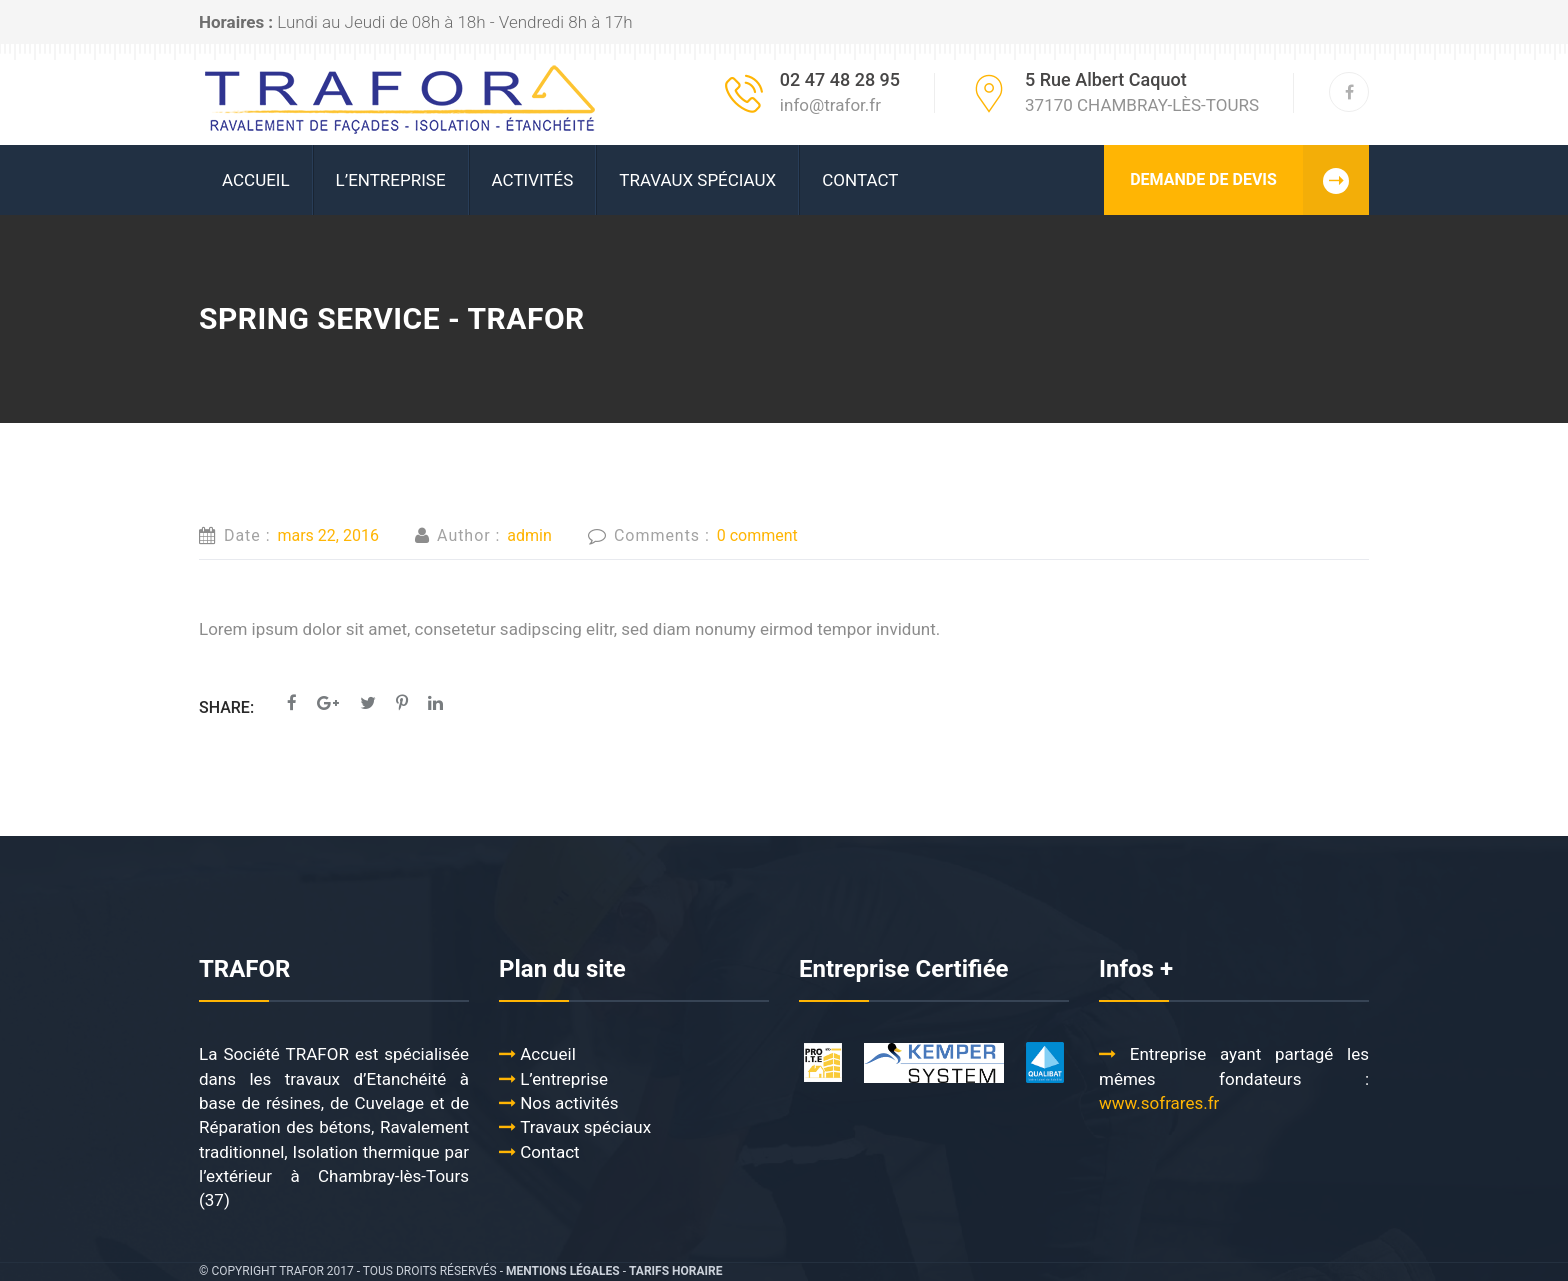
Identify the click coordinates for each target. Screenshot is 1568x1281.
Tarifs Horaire (675, 1271)
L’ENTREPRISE (391, 180)
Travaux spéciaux (697, 180)
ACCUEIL (256, 180)
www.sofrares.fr (1161, 1103)
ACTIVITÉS (533, 180)
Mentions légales (563, 1271)
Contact (860, 180)
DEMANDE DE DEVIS (1249, 180)
